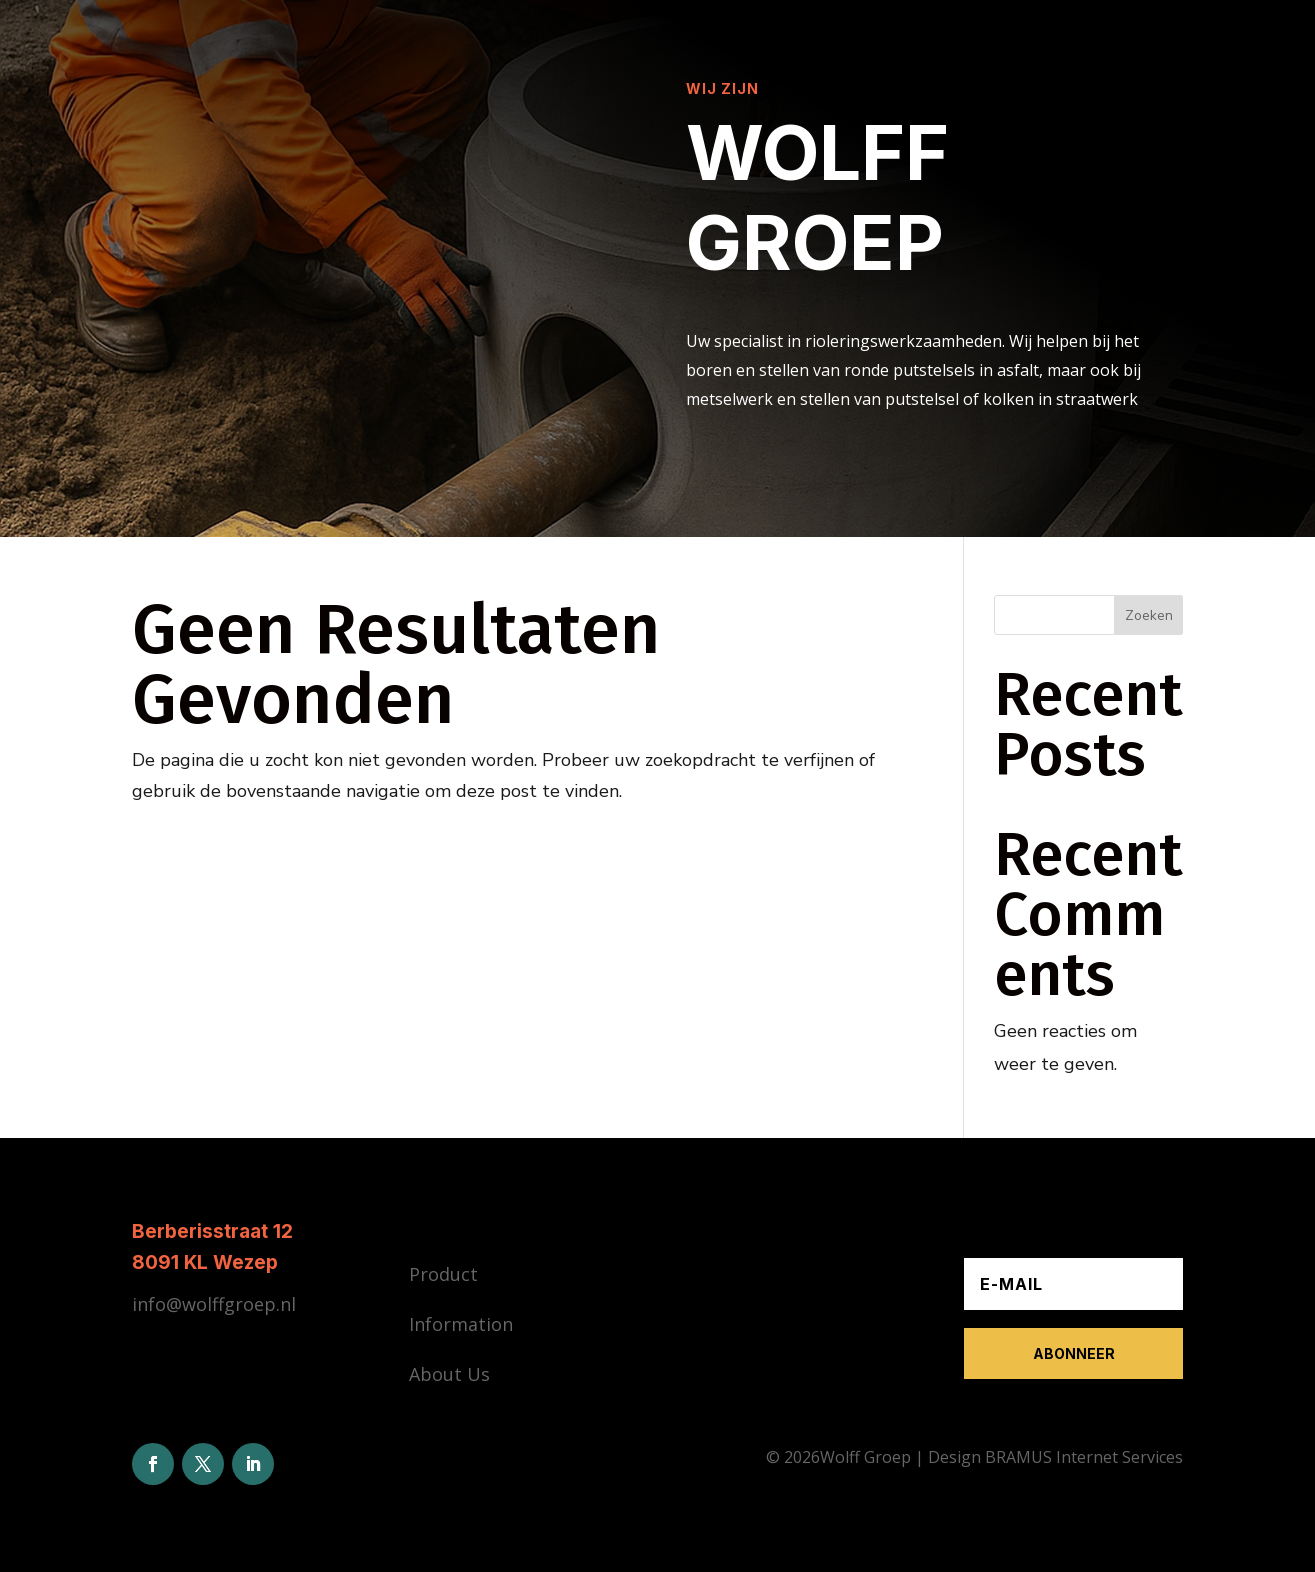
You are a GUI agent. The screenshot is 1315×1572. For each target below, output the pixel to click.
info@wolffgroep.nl (214, 1304)
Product (443, 1274)
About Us (449, 1374)
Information (461, 1324)
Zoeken (1149, 615)
